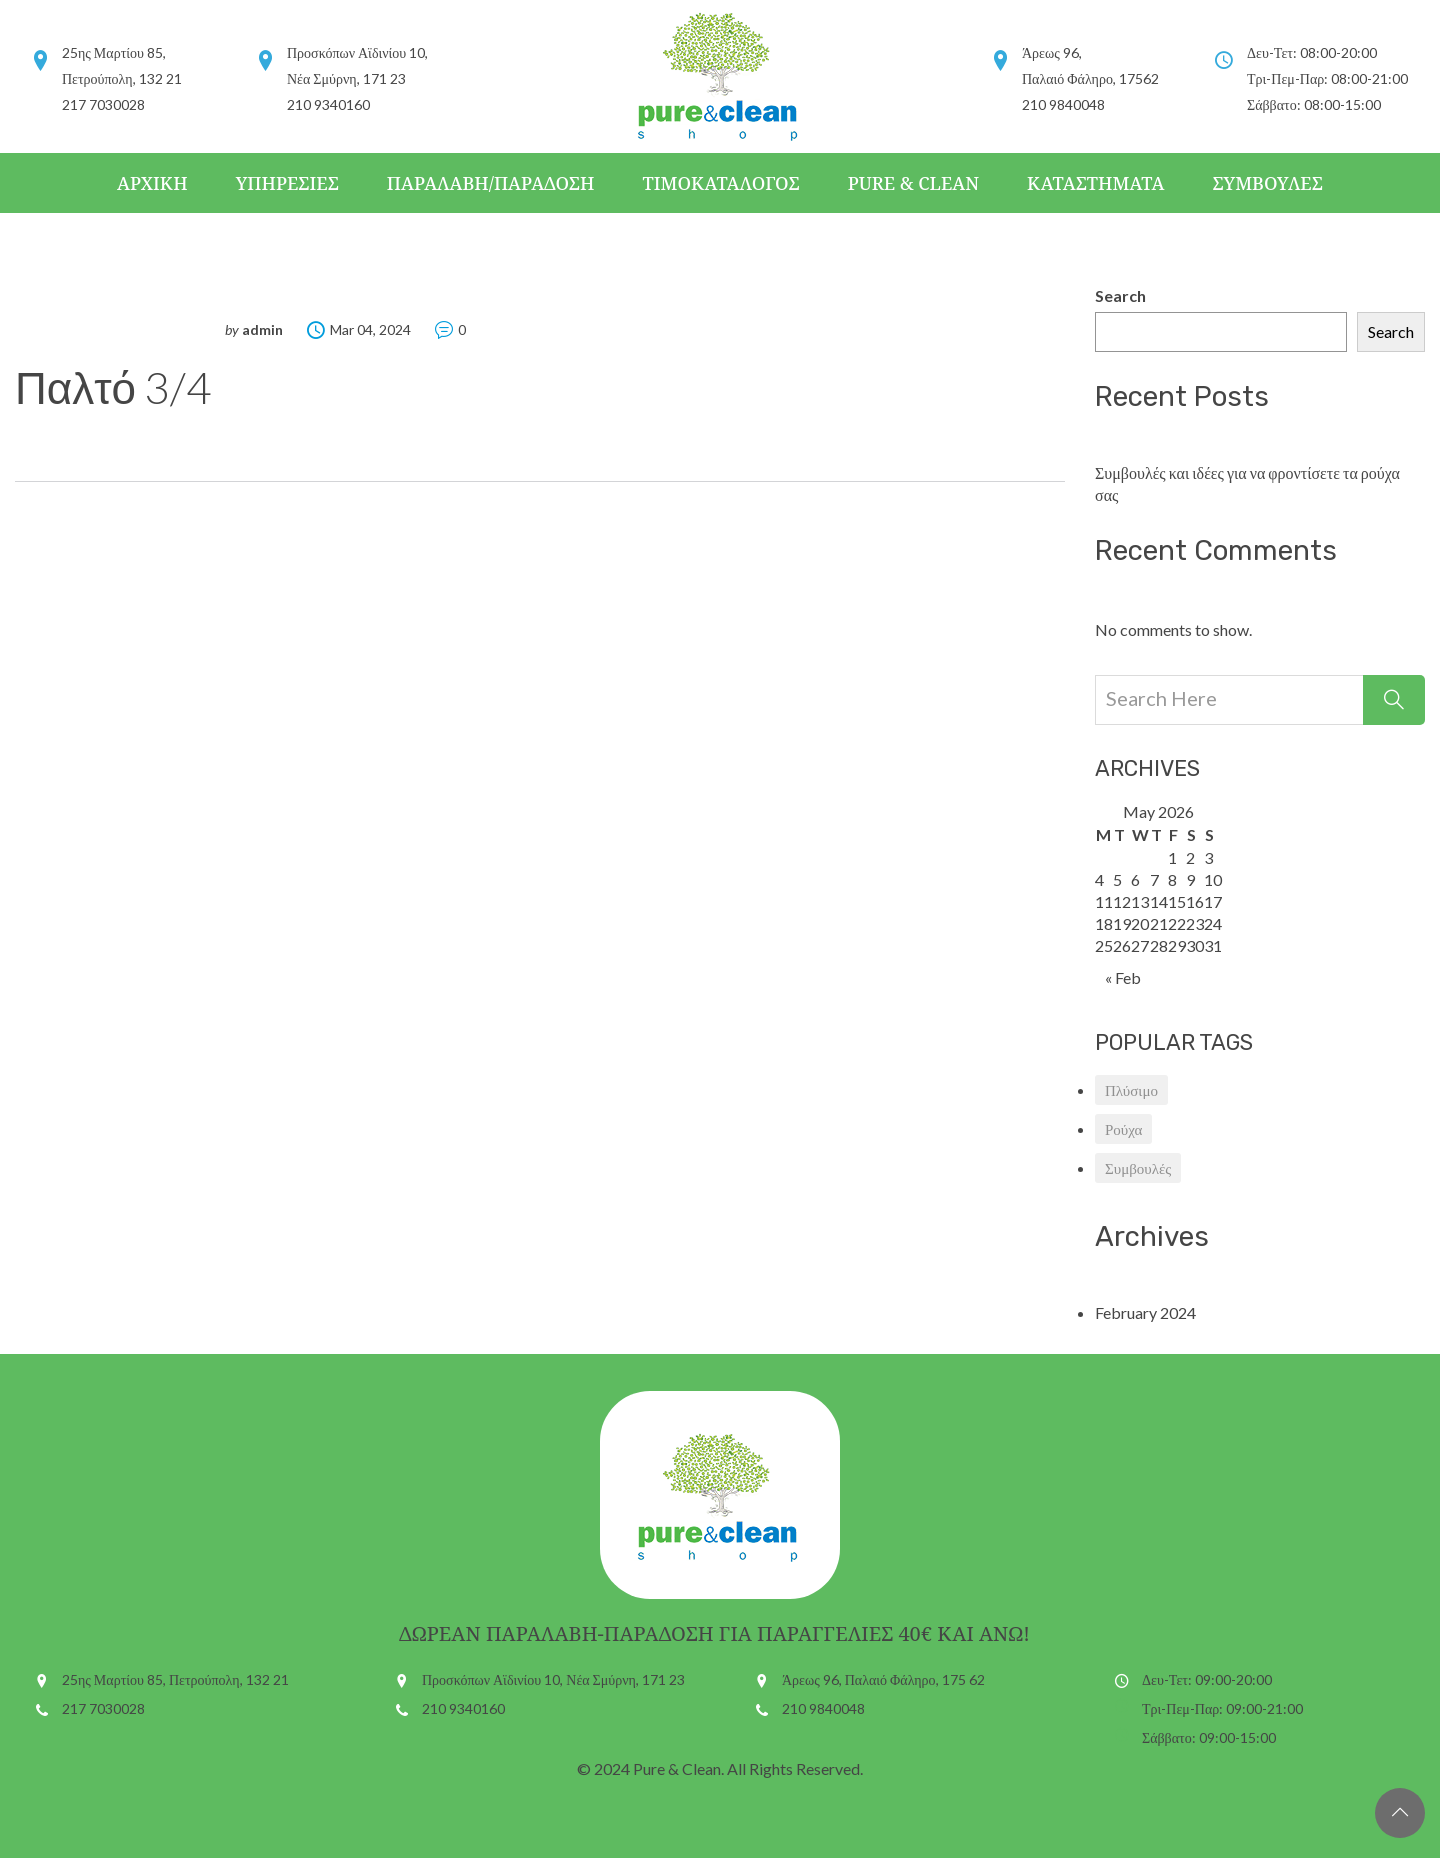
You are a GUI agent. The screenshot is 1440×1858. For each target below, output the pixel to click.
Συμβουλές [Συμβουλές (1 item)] (1138, 1168)
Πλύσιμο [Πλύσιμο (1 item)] (1131, 1090)
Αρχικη (152, 183)
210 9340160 (463, 1708)
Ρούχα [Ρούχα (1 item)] (1123, 1129)
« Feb (1123, 977)
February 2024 (1145, 1312)
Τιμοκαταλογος (720, 183)
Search (1120, 295)
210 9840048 (823, 1708)
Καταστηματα (1095, 183)
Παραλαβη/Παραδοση (491, 183)
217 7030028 (103, 1708)
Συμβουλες (1267, 183)
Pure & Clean (913, 183)
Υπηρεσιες (287, 183)
